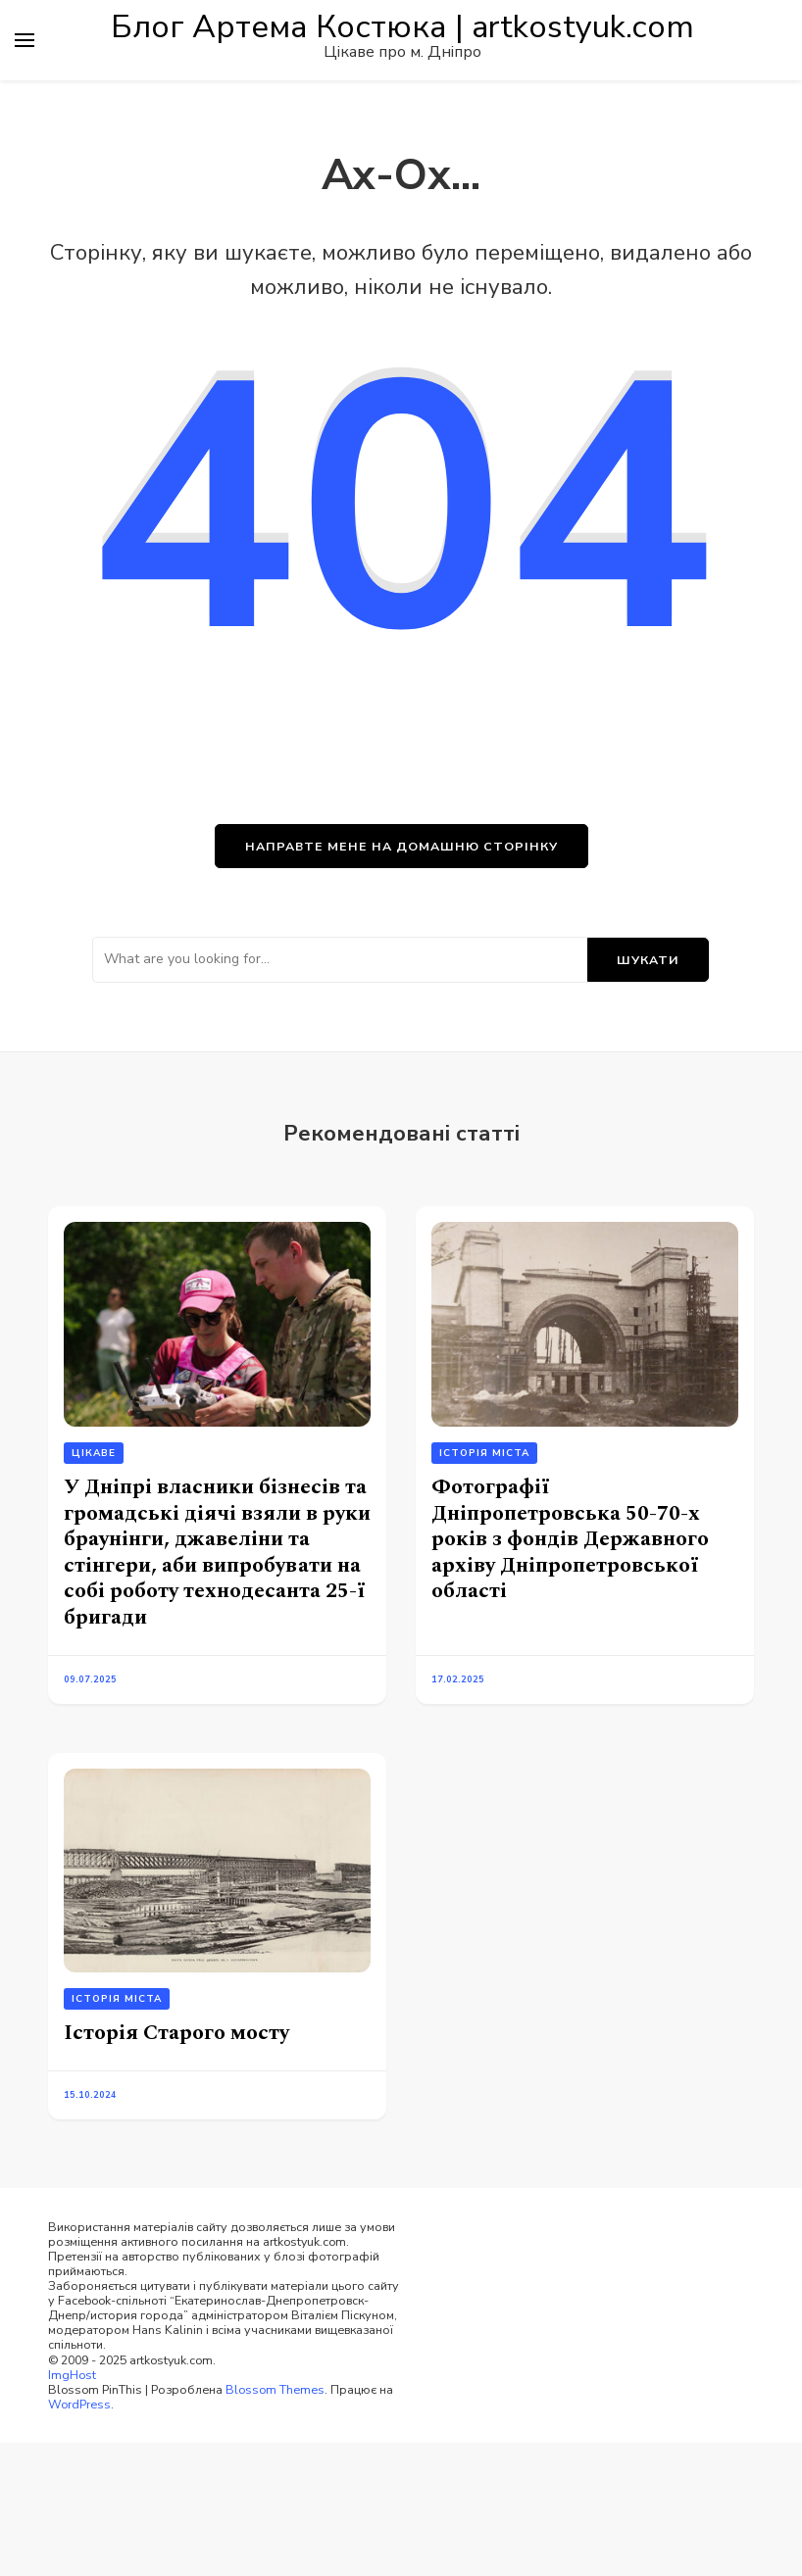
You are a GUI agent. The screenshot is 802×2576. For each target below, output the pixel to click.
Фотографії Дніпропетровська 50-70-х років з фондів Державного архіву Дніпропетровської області (570, 1539)
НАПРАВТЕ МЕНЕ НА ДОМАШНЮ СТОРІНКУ (401, 846)
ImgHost (72, 2374)
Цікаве (94, 1453)
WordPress (79, 2404)
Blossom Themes (275, 2389)
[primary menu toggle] (24, 40)
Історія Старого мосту (176, 2033)
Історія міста (484, 1453)
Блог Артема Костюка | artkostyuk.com (402, 27)
